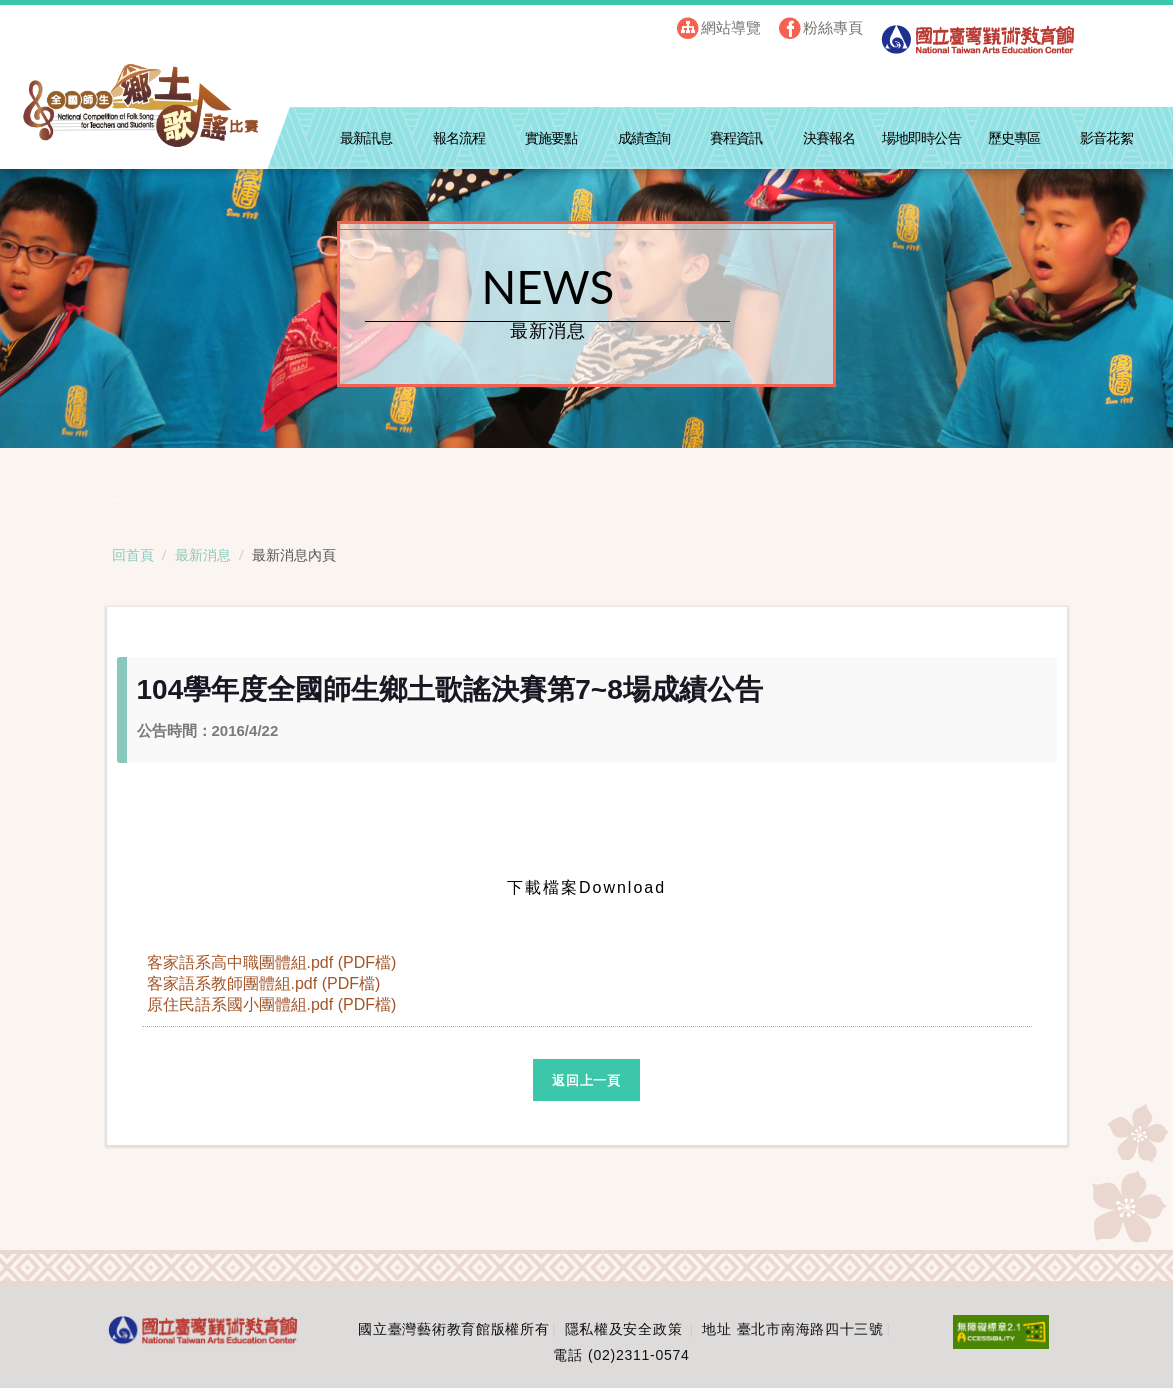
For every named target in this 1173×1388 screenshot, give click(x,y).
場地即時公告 (921, 138)
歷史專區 (1014, 138)
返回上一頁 (586, 1080)
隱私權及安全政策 (624, 1329)
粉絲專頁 (833, 27)
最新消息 (203, 554)
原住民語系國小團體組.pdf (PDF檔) (274, 1004)
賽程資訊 (736, 138)
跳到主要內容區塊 (52, 21)
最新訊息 (366, 138)
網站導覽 (731, 27)
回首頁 (133, 554)
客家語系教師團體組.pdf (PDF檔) (266, 983)
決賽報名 (829, 138)
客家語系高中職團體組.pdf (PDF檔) (274, 962)
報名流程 (459, 138)
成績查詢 (644, 138)
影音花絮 (1106, 138)
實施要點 (551, 138)
